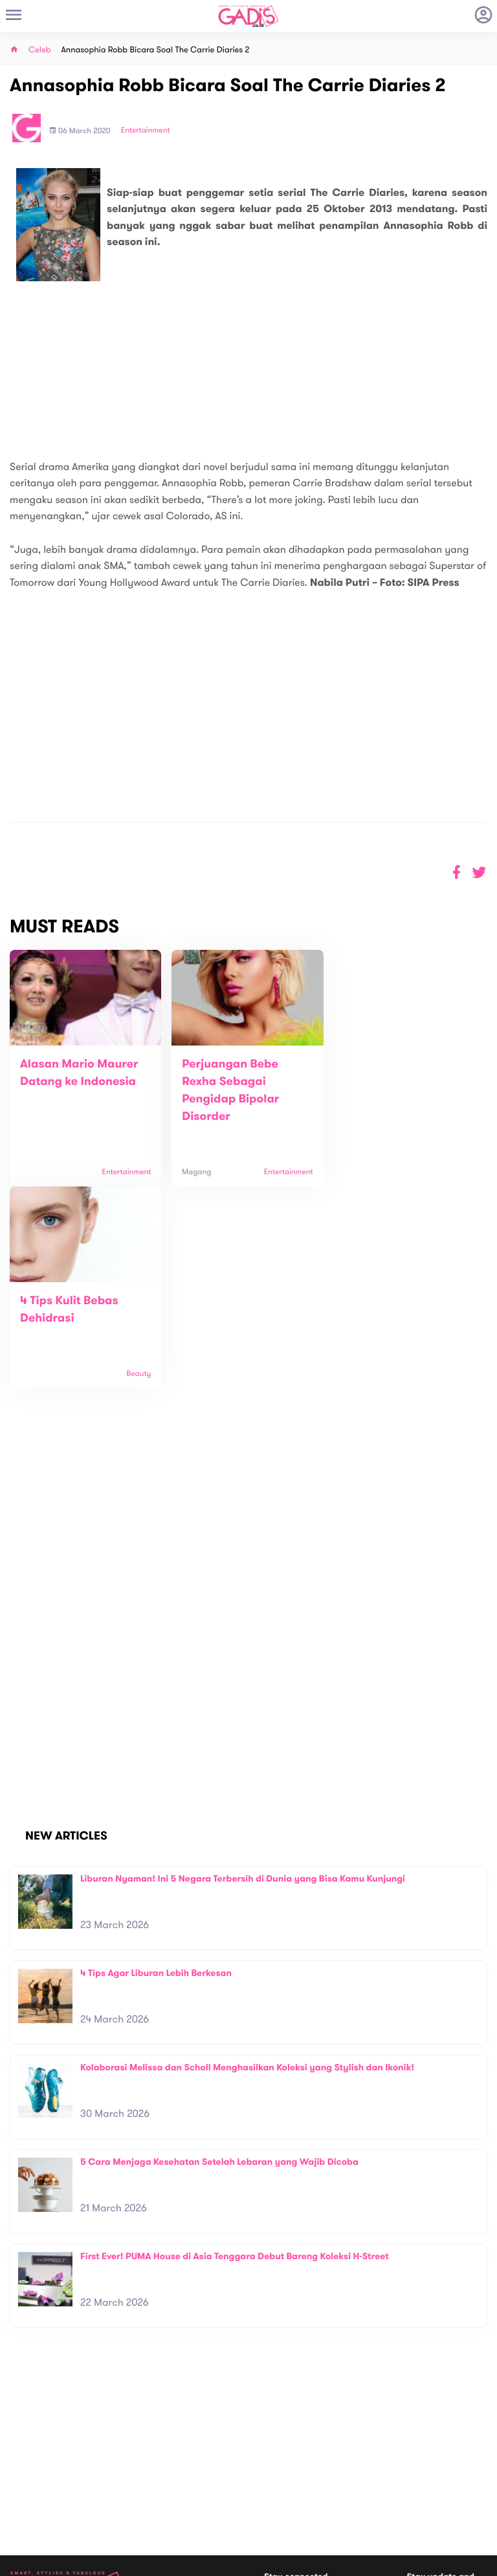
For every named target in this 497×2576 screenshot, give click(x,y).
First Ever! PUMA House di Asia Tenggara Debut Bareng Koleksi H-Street (234, 2054)
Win (298, 2487)
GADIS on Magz (384, 2487)
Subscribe (469, 2430)
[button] (479, 872)
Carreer (144, 2472)
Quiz (276, 2487)
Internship (148, 2486)
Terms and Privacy (342, 2561)
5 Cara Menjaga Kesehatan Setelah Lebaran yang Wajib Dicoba (219, 1960)
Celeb (39, 50)
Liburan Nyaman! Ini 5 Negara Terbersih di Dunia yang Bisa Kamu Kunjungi (242, 1677)
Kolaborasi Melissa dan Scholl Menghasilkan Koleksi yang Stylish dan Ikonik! (247, 1866)
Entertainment (145, 130)
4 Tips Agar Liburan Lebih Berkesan (156, 1771)
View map (28, 2508)
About (140, 2445)
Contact (144, 2458)
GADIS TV (330, 2487)
